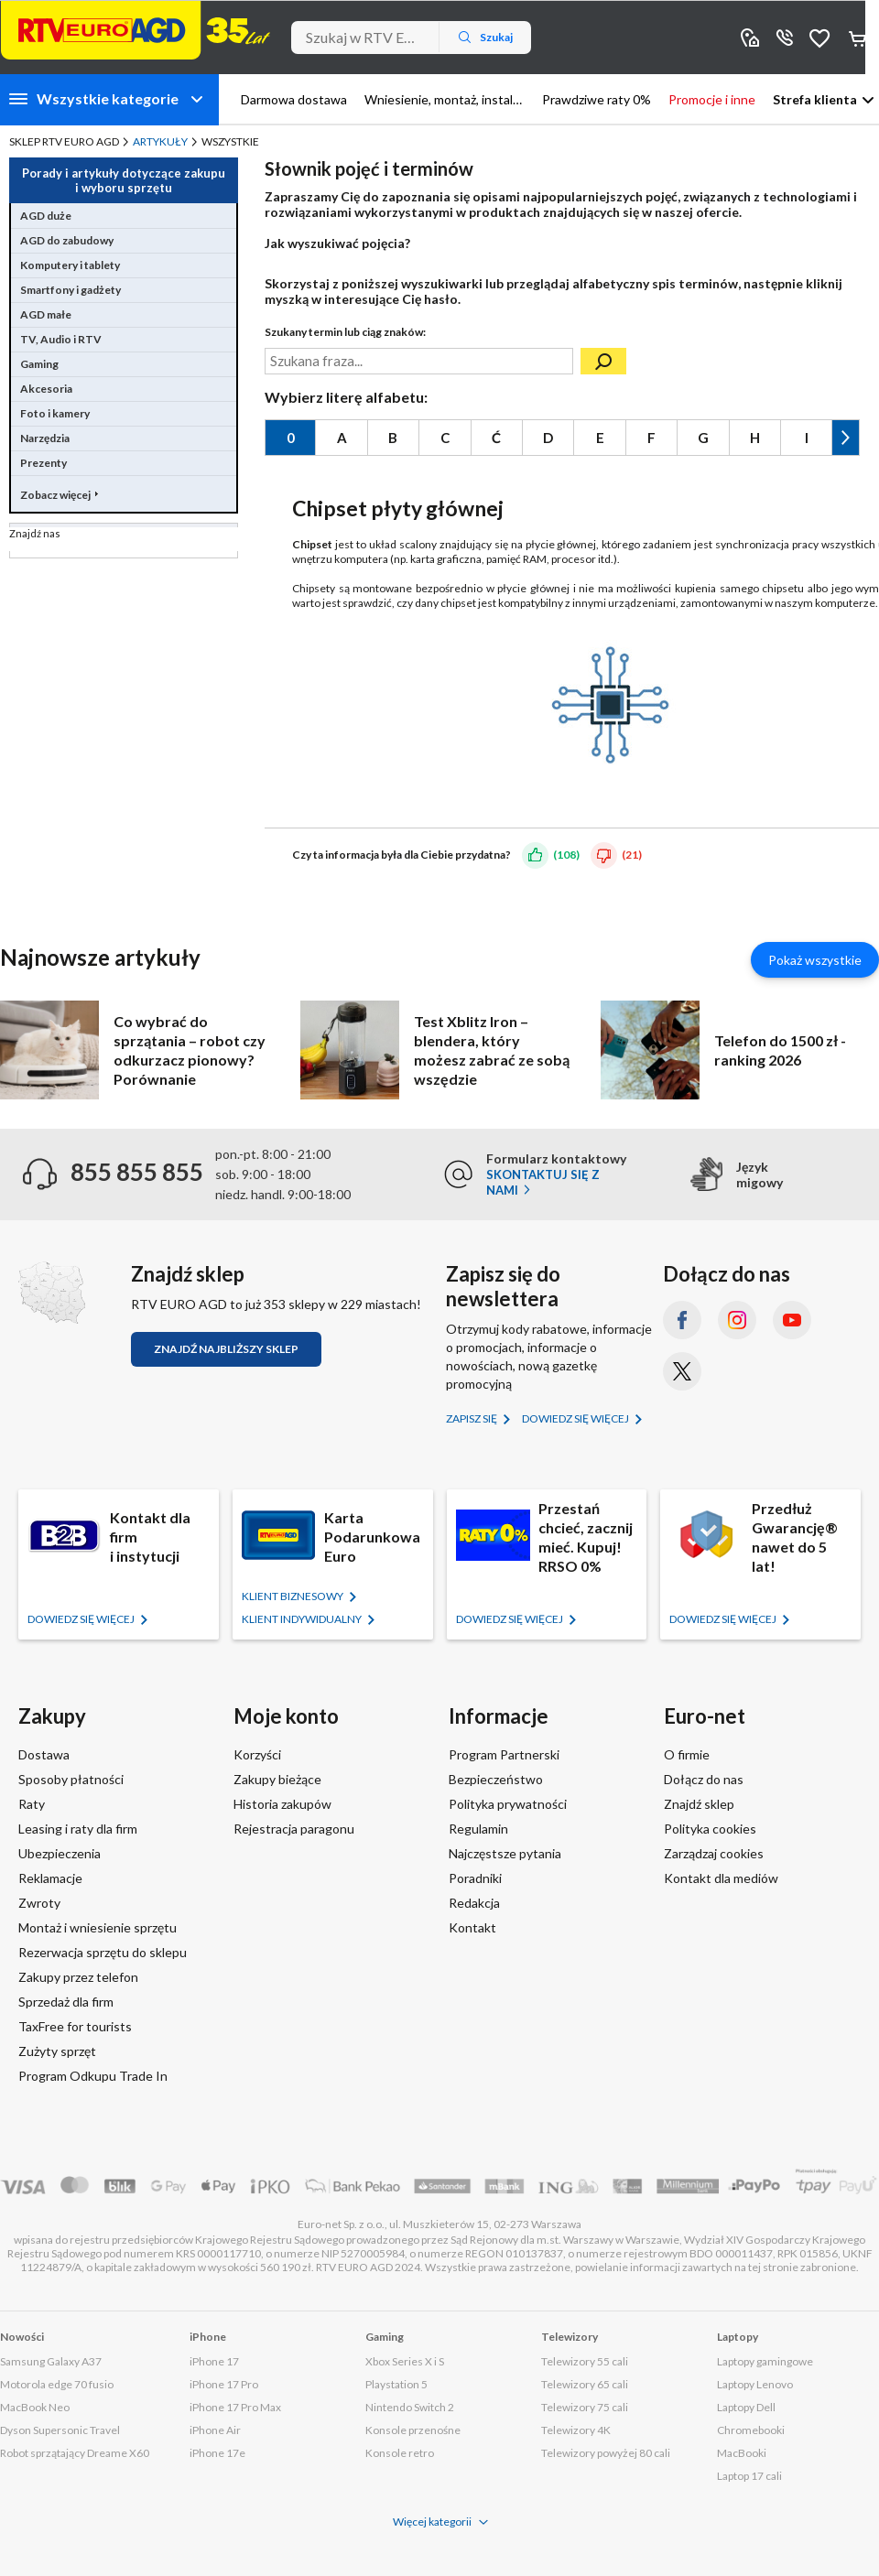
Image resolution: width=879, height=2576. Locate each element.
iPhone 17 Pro (224, 2384)
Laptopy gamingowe (765, 2361)
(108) (566, 854)
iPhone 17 (214, 2361)
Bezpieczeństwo (496, 1779)
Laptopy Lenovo (755, 2384)
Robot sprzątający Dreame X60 (74, 2453)
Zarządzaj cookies (714, 1853)
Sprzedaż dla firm (66, 2001)
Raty (31, 1804)
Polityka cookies (710, 1828)
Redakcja (474, 1902)
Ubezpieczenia (59, 1853)
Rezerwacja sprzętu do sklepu (102, 1952)
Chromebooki (751, 2430)
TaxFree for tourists (75, 2026)
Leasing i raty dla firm (77, 1828)
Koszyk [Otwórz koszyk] (859, 38)
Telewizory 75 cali (584, 2407)
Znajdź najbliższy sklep (226, 1349)
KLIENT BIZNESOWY (293, 1596)
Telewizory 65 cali (584, 2384)
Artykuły (160, 141)
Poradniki (475, 1878)
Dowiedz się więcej (576, 1418)
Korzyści (257, 1754)
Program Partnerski (504, 1754)
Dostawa (44, 1754)
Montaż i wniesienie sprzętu (97, 1927)
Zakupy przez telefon (78, 1977)
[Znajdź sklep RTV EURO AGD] (51, 1293)
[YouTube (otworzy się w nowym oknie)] (792, 1320)
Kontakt (472, 1927)
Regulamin (478, 1828)
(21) (632, 854)
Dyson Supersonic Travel (60, 2430)
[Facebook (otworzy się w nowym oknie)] (682, 1320)
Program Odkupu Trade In (93, 2076)
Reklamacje (50, 1878)
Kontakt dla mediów (721, 1878)
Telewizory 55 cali (584, 2361)
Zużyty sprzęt (57, 2051)
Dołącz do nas (703, 1779)
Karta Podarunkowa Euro (372, 1536)
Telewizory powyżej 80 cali (605, 2453)
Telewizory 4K (576, 2430)
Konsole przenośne (413, 2430)
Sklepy (750, 37)
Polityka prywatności (508, 1804)
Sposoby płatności (71, 1779)
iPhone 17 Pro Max (235, 2407)
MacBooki (741, 2453)
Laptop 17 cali (749, 2476)
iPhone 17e (217, 2453)
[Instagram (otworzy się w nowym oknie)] (737, 1320)
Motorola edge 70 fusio (57, 2384)
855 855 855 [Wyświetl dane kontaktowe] (784, 37)
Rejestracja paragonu (293, 1828)
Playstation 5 (396, 2384)
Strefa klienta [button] (815, 99)
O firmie (687, 1754)
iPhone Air (215, 2430)
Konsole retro (399, 2453)
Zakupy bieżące (277, 1779)
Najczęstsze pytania (505, 1853)
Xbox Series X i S (404, 2361)
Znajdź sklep (699, 1804)
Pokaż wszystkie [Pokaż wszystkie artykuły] (815, 960)
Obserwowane (819, 37)
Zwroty (39, 1902)
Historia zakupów (282, 1804)
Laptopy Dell (746, 2407)
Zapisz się (472, 1418)
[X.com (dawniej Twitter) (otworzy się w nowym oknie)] (682, 1371)
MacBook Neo (35, 2407)
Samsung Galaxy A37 (51, 2361)
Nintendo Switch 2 (409, 2407)
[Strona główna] (135, 30)
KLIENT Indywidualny (303, 1619)
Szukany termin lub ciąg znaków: (345, 332)
